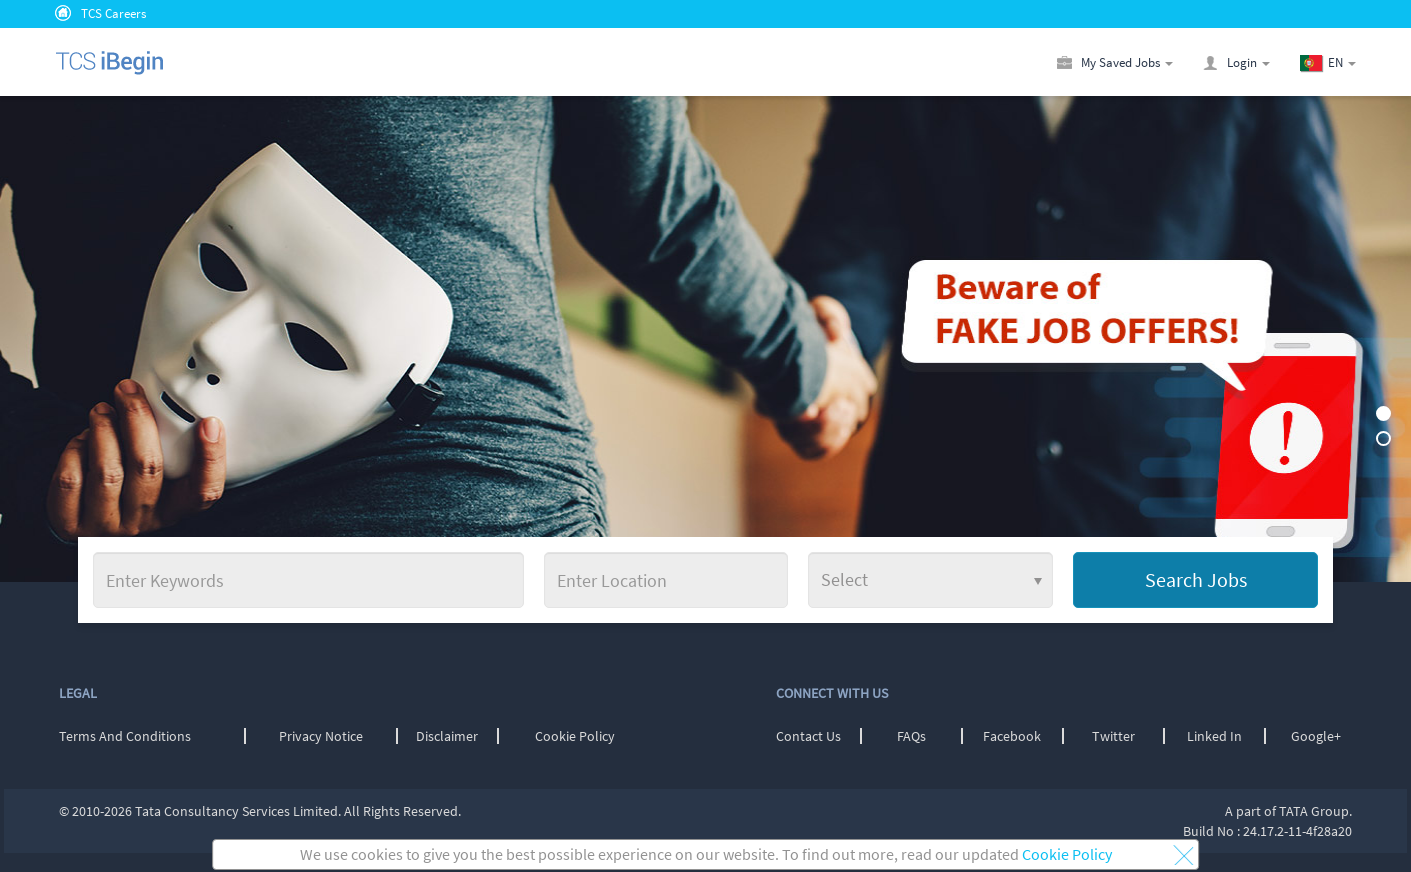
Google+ (1316, 736)
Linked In (1214, 736)
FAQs (911, 736)
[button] (1342, 62)
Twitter (1113, 736)
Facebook (1012, 736)
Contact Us (808, 736)
